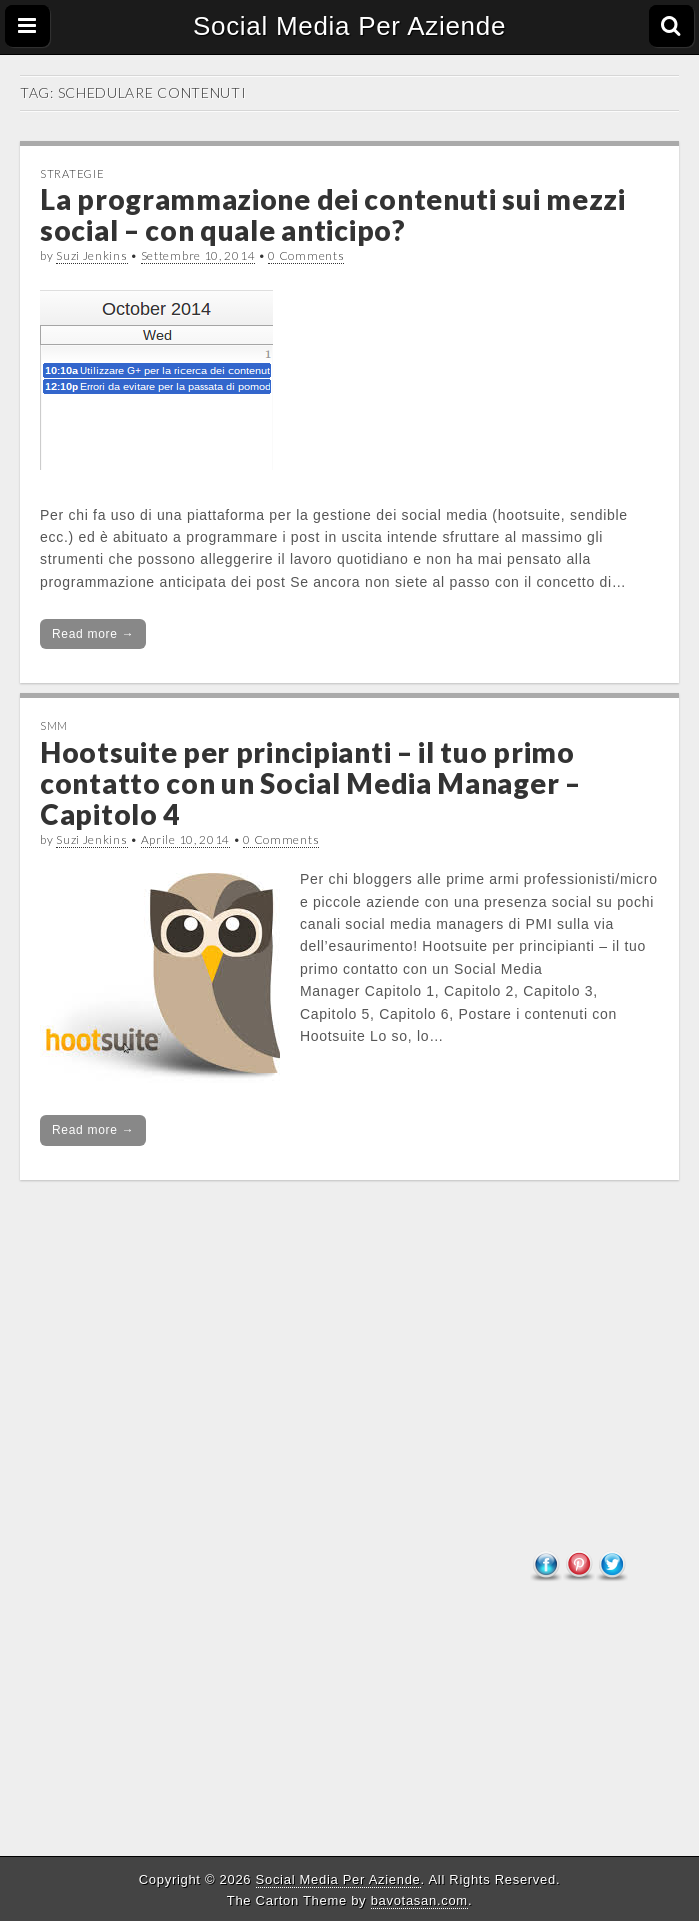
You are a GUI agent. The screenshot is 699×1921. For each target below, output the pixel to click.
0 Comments (306, 255)
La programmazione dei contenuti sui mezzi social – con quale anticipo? (333, 214)
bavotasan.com (419, 1900)
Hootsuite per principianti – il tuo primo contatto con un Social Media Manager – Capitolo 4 (310, 783)
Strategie (72, 173)
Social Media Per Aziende (349, 26)
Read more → (93, 634)
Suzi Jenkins (91, 255)
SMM (54, 725)
